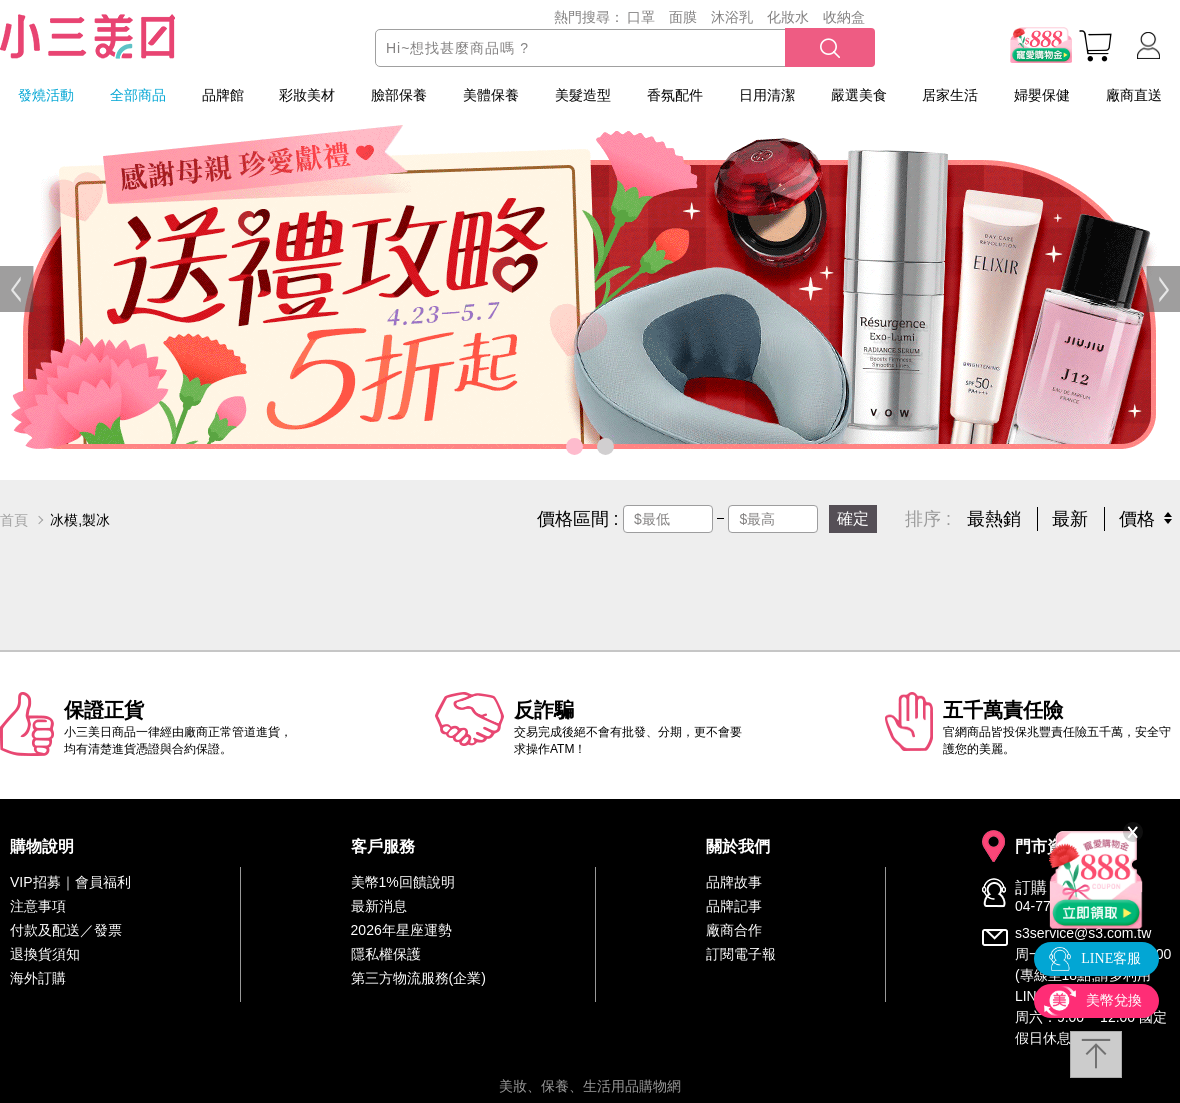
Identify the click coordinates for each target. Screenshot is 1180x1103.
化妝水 (788, 17)
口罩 (641, 17)
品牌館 (223, 95)
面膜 (683, 17)
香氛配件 (675, 95)
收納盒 (844, 17)
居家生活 (950, 95)
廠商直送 (1134, 95)
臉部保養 (399, 95)
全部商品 (138, 95)
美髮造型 (583, 95)
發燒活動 (46, 95)
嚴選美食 (859, 95)
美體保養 (491, 95)
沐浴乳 (732, 17)
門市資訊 (1047, 847)
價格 (1137, 519)
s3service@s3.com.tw (1083, 933)
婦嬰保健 (1042, 95)
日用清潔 (767, 95)
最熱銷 (994, 519)
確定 (853, 518)
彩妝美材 (307, 95)
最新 (1070, 519)
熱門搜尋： (589, 17)
